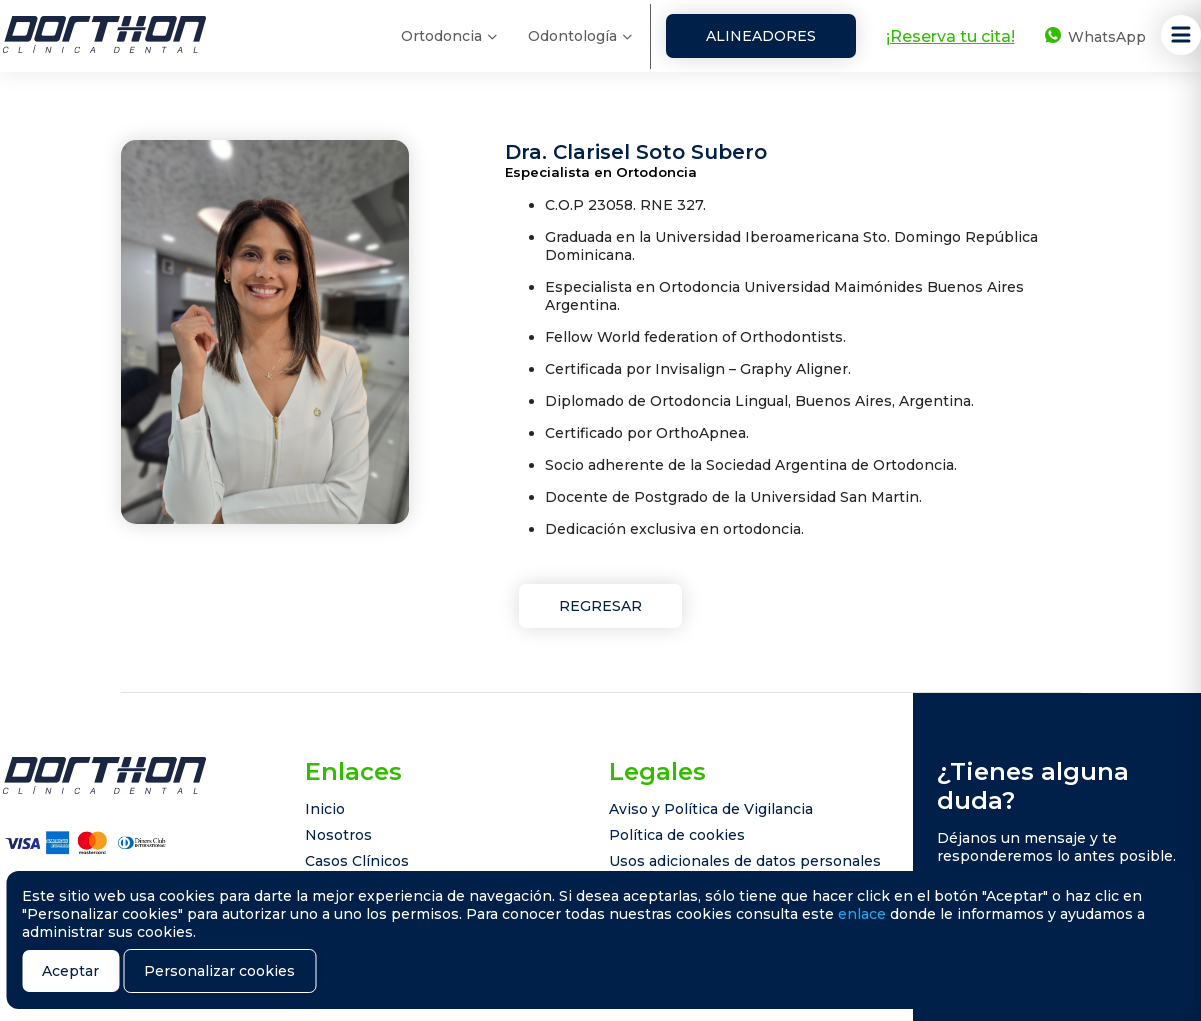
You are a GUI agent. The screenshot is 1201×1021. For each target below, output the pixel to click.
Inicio (325, 809)
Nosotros (338, 835)
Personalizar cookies (219, 971)
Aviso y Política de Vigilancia (711, 809)
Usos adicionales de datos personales (745, 861)
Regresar (600, 606)
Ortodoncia (441, 36)
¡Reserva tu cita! (950, 36)
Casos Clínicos (357, 861)
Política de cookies (677, 835)
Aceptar (70, 971)
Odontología (572, 36)
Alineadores (761, 36)
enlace (862, 914)
